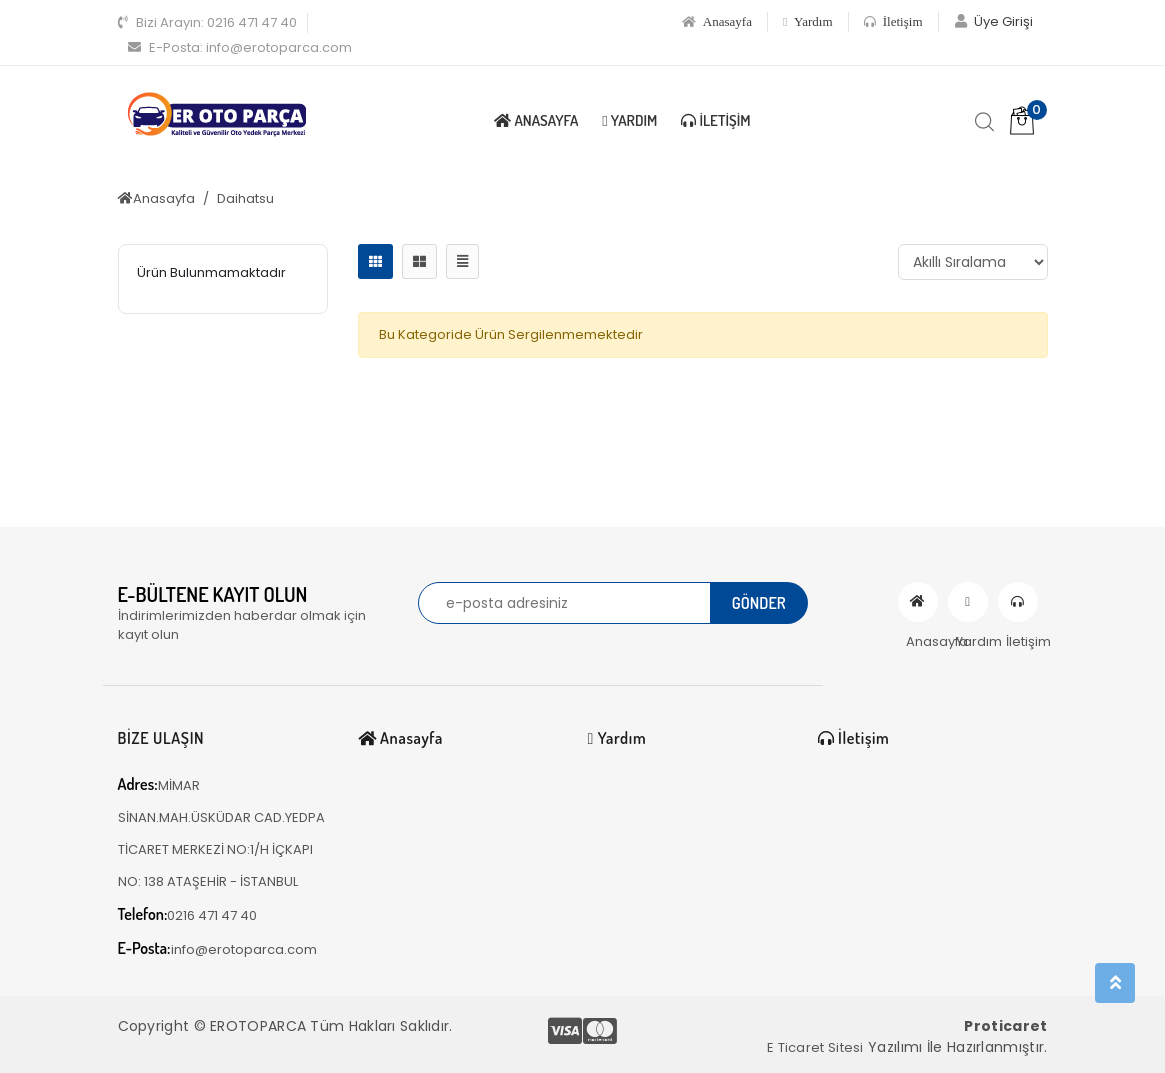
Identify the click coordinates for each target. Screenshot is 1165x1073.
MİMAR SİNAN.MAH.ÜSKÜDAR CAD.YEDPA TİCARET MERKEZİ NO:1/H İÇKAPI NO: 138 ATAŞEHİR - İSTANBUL (221, 832)
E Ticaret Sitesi (815, 1047)
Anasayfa (717, 21)
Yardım (808, 21)
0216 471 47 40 (207, 22)
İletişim (893, 21)
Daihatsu (245, 198)
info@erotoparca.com (240, 47)
